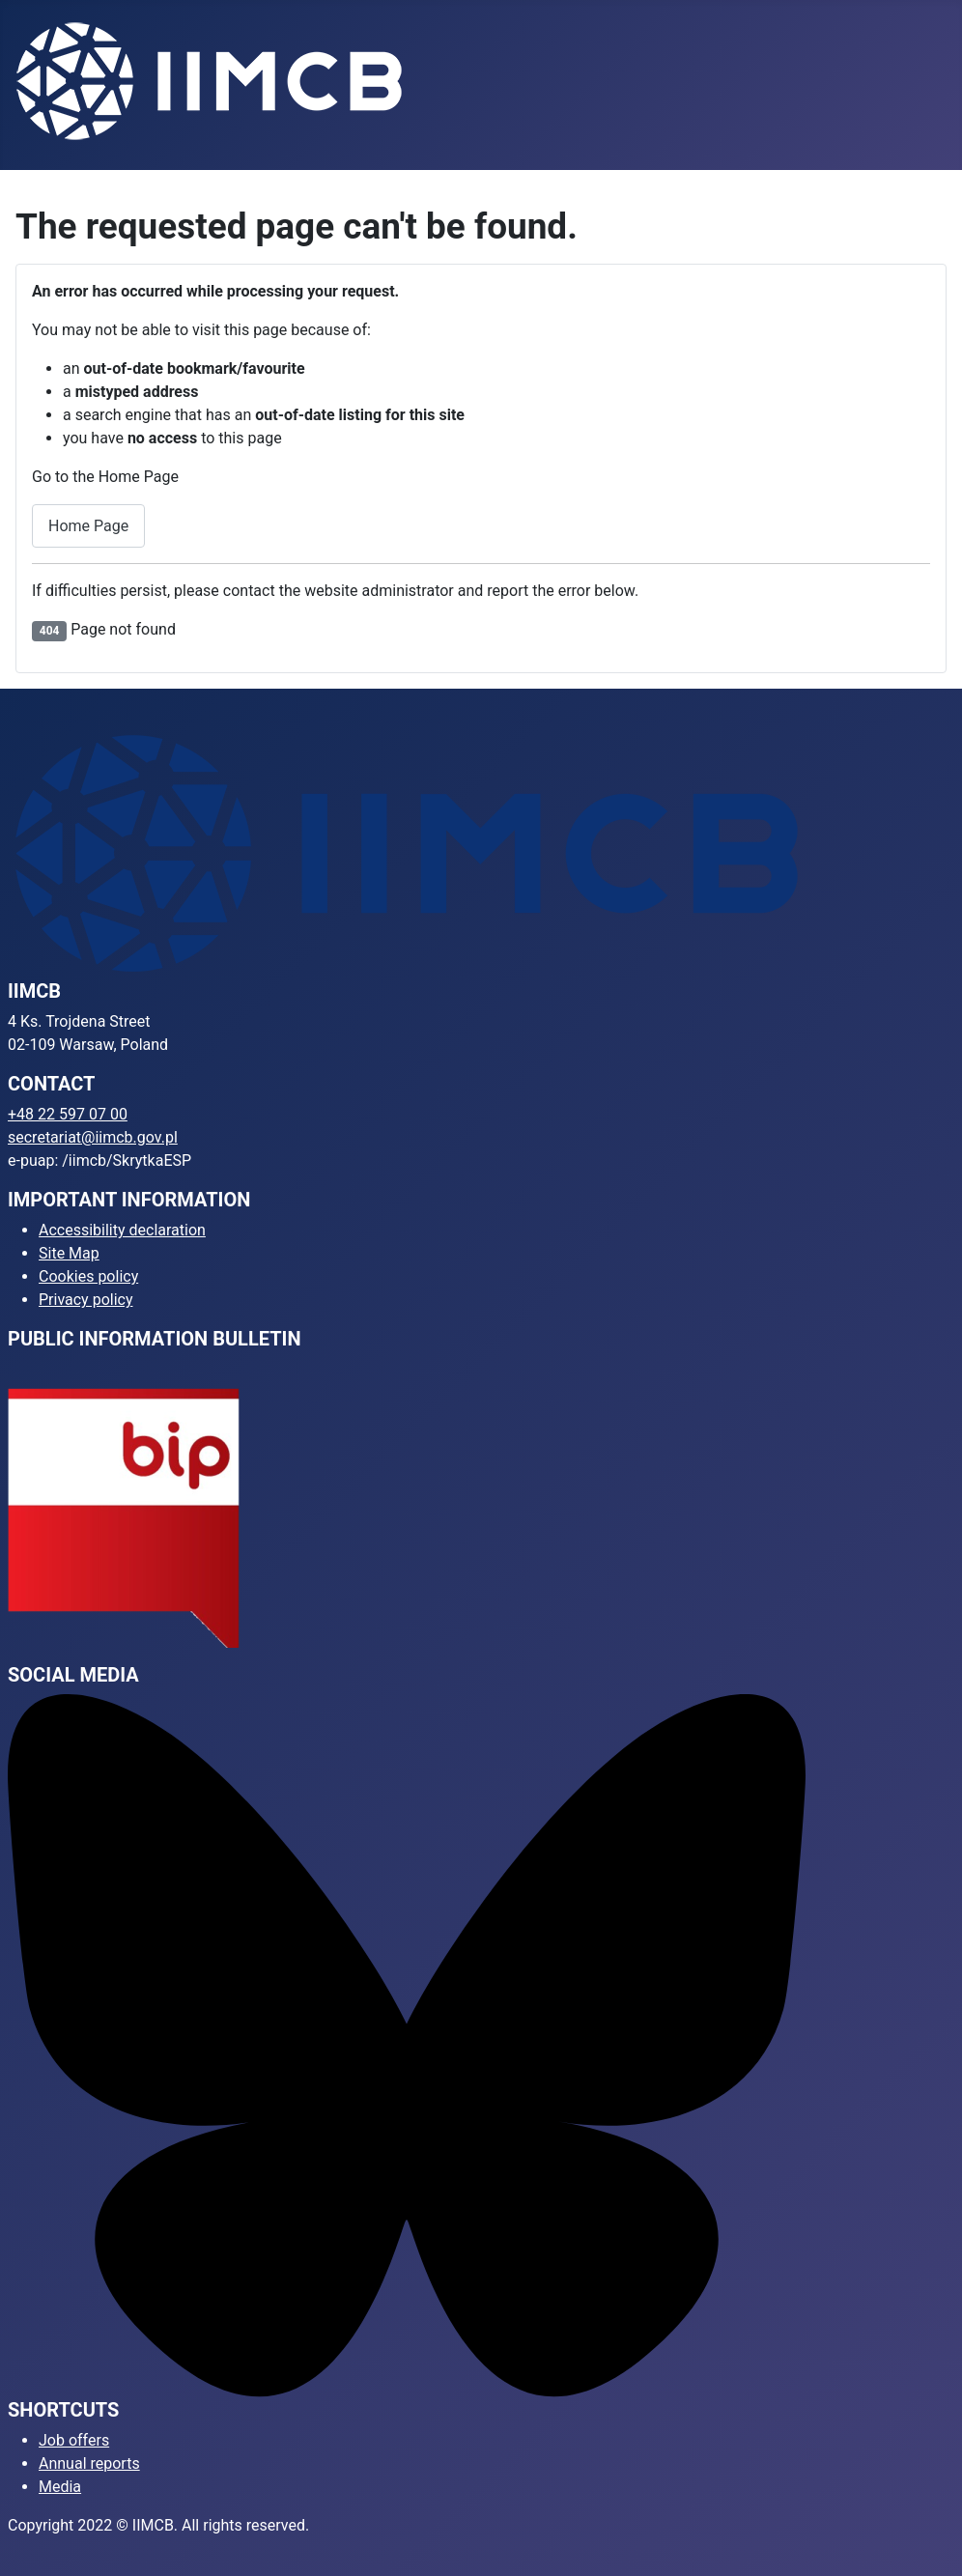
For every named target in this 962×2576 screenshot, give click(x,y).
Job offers (74, 2440)
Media (60, 2486)
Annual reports (89, 2463)
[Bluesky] (407, 2045)
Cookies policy (88, 1276)
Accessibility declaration (122, 1230)
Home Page (88, 526)
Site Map (69, 1253)
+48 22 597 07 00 (67, 1114)
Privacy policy (86, 1299)
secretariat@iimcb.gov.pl (93, 1137)
